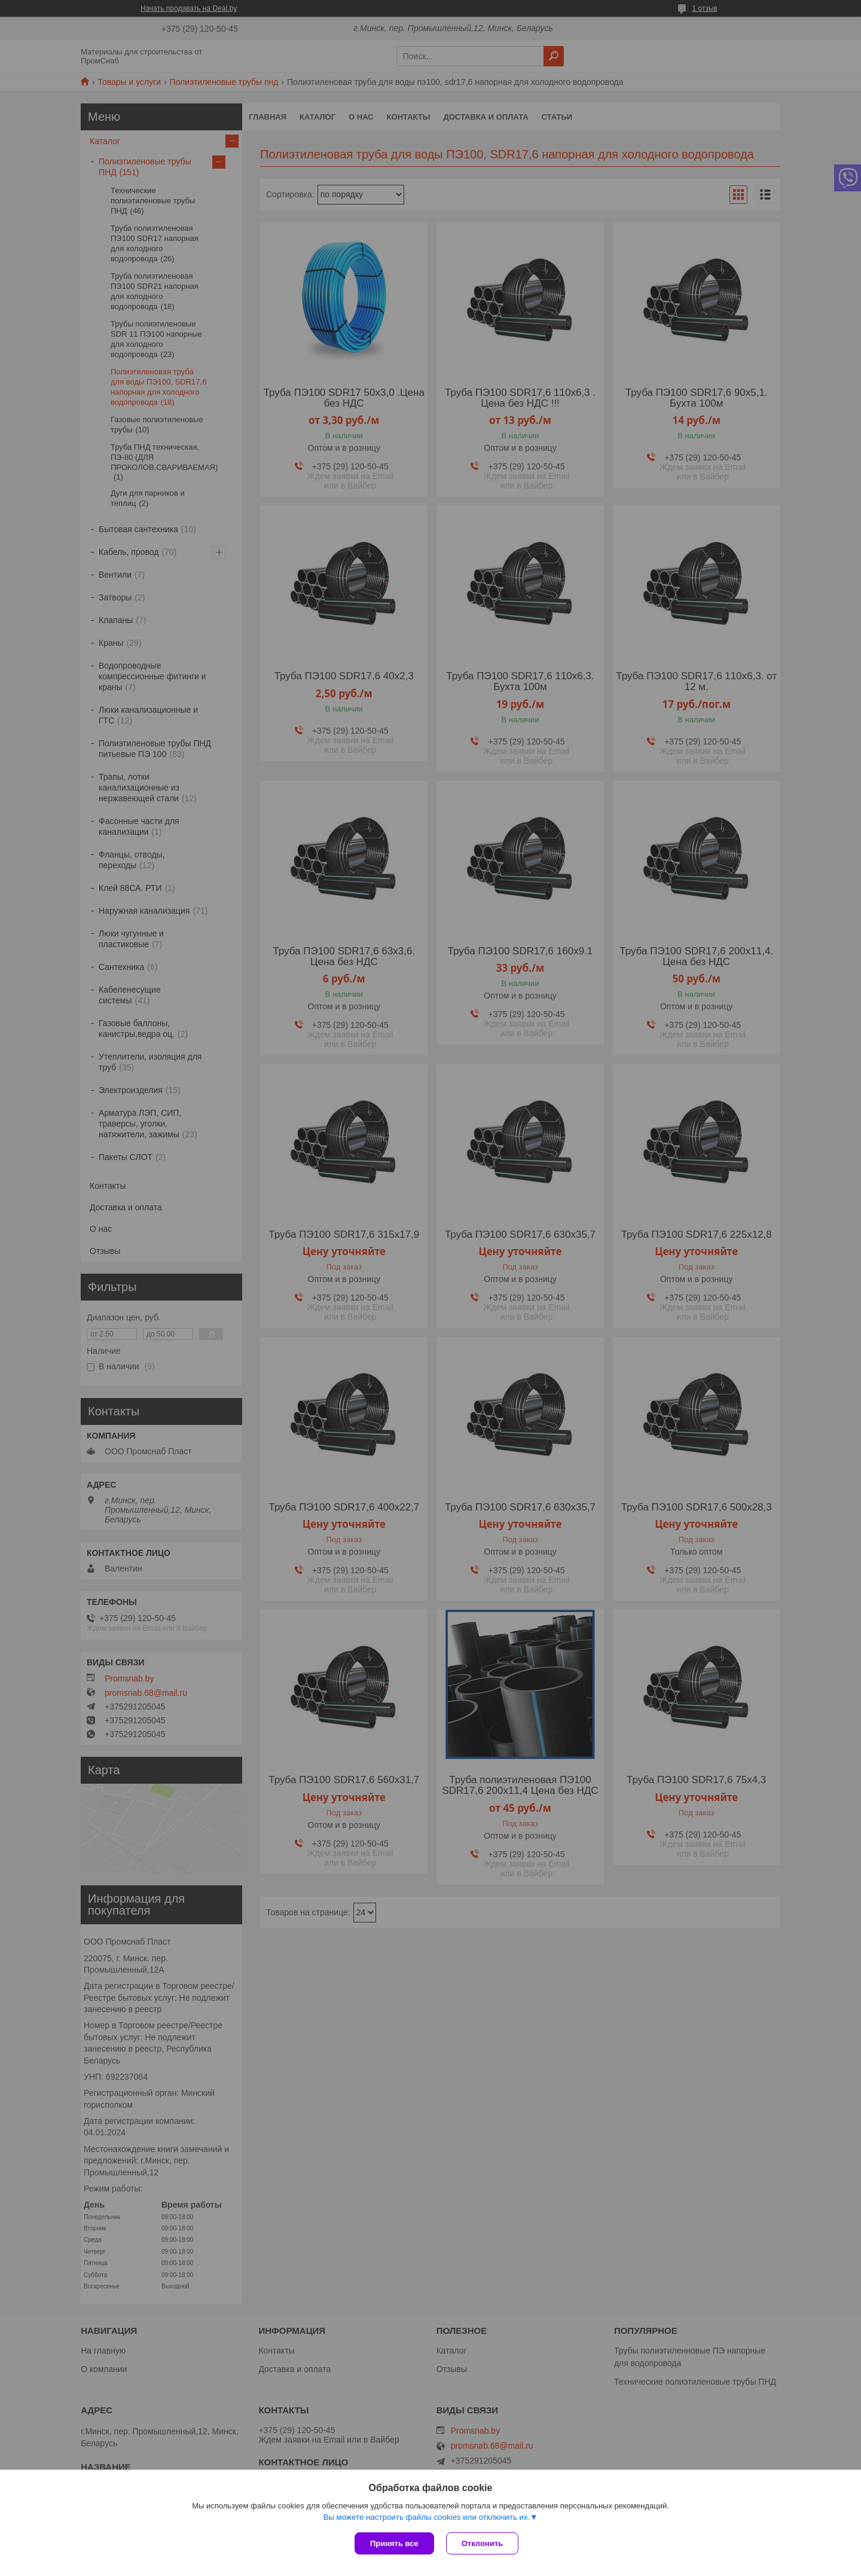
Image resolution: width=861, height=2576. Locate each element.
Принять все (394, 2543)
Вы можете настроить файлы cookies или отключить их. (426, 2517)
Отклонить (482, 2543)
